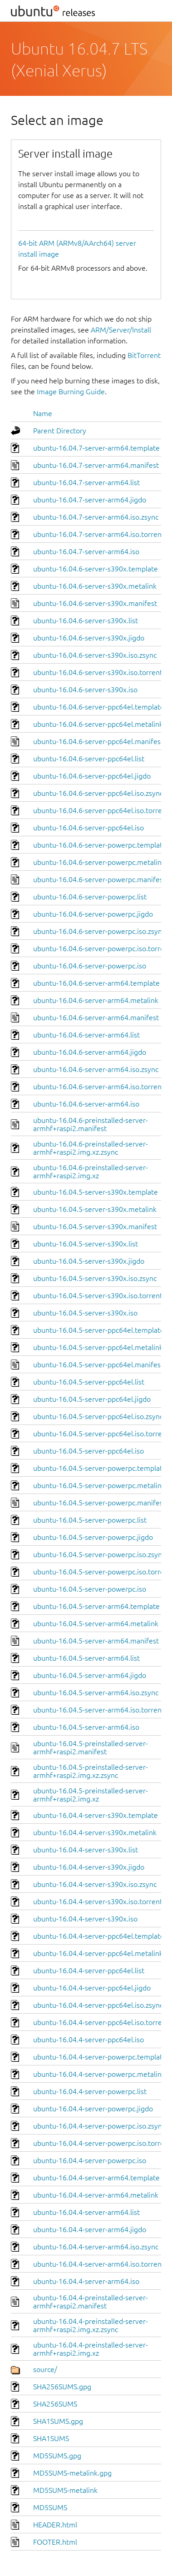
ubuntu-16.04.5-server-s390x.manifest (95, 1226)
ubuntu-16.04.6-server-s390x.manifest (95, 603)
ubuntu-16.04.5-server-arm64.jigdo (89, 1675)
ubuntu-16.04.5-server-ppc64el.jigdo (92, 1399)
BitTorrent (144, 355)
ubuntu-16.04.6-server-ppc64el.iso (88, 828)
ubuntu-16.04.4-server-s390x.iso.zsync (95, 1884)
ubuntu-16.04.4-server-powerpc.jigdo (93, 2108)
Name (42, 413)
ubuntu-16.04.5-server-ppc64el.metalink (98, 1347)
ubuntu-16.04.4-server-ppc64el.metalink (98, 1953)
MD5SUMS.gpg (57, 2456)
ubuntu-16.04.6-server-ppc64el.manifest (98, 741)
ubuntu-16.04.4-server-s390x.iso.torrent (97, 1901)
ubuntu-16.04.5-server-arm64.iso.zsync (95, 1692)
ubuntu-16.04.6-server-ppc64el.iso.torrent (101, 810)
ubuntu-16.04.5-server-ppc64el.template (98, 1330)
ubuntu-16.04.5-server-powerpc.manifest (99, 1503)
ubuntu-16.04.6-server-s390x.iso (85, 689)
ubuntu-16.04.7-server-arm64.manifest (96, 465)
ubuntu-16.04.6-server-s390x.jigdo (88, 638)
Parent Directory (59, 431)
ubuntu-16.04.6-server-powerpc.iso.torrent (102, 948)
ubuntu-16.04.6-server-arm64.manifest (96, 1017)
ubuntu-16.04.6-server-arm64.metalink (95, 1000)
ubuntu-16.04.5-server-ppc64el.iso (88, 1451)
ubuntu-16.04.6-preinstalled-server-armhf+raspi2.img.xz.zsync (90, 1148)
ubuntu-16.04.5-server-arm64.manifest (96, 1641)
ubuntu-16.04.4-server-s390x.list (85, 1850)
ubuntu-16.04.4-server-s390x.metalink (95, 1832)
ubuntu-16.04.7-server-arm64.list (86, 482)
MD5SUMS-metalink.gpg (72, 2473)
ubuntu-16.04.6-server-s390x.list (85, 620)
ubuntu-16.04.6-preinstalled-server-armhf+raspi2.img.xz (90, 1171)
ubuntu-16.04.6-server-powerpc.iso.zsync (99, 931)
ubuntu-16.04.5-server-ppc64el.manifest (98, 1364)
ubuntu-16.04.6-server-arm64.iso (86, 1104)
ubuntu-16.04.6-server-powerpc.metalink (99, 862)
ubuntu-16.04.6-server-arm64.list (86, 1035)
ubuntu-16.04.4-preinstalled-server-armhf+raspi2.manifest (90, 2301)
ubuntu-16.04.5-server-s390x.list (85, 1244)
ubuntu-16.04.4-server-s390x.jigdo (88, 1867)
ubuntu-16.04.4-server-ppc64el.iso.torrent (101, 2022)
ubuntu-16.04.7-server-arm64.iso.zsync (95, 517)
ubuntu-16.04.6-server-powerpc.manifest (99, 879)
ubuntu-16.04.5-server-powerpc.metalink (99, 1485)
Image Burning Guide (71, 391)
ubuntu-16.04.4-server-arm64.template (96, 2178)
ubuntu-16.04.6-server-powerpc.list (90, 897)
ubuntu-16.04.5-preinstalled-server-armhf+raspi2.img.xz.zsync (90, 1771)
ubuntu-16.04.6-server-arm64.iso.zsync (95, 1069)
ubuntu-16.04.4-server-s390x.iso (85, 1919)
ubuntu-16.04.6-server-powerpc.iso (89, 966)
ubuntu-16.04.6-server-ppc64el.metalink (98, 724)
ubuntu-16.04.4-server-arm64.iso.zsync (95, 2247)
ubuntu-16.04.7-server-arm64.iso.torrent (98, 534)
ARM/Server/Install (121, 330)
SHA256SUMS (55, 2404)
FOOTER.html (55, 2542)
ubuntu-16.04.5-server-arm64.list (86, 1658)
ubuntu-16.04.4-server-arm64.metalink (95, 2195)
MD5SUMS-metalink (65, 2490)
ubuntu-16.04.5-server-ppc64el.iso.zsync (98, 1416)
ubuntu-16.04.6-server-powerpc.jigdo (93, 914)
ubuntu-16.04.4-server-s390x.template (95, 1815)
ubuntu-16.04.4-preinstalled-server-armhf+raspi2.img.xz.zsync (90, 2325)
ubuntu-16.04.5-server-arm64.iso (86, 1727)
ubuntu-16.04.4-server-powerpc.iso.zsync (99, 2126)
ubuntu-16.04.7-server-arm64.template (96, 448)
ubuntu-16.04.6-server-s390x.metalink (95, 586)
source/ (45, 2369)
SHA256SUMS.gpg (62, 2386)
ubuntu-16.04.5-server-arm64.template (96, 1606)
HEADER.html (55, 2525)
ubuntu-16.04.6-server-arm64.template (96, 983)
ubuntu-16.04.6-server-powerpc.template (100, 845)
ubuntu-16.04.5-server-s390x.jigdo (88, 1261)
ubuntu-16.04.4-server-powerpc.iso (89, 2160)
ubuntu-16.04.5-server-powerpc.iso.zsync (99, 1554)
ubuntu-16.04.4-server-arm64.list (86, 2212)
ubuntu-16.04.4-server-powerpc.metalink (99, 2074)
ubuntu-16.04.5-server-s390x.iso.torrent (97, 1295)
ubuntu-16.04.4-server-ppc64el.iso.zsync (98, 2005)
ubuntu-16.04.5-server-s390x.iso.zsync (95, 1278)
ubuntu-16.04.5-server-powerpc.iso (89, 1589)
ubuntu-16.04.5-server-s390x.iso (85, 1313)
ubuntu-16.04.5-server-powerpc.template (100, 1468)
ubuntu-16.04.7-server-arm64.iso (86, 551)
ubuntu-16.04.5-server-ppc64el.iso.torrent (101, 1433)
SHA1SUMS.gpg (58, 2421)
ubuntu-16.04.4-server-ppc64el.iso (88, 2039)
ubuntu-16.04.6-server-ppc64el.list (88, 758)
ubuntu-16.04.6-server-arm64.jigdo (89, 1052)
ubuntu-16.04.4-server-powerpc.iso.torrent (102, 2143)
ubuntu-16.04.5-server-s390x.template (95, 1192)
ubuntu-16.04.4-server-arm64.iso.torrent (98, 2264)
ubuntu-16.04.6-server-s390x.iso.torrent (97, 672)
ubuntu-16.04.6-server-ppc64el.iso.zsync (98, 793)
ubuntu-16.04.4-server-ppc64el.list (88, 1970)
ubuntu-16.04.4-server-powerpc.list (90, 2091)
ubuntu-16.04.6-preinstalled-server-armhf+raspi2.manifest (90, 1124)
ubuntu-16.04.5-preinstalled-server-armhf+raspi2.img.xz (90, 1795)
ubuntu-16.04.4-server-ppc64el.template (98, 1936)
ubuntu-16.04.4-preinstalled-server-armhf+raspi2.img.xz (90, 2349)
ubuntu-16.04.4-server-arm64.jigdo (89, 2229)
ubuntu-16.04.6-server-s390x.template (95, 569)
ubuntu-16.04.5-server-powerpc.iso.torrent (102, 1572)
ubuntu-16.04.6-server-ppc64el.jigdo (92, 776)
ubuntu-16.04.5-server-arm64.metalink (95, 1623)
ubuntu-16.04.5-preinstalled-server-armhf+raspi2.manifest (90, 1747)
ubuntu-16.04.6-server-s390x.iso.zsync (95, 655)
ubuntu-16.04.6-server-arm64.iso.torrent (98, 1086)
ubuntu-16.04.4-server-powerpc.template (100, 2057)
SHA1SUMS (51, 2438)
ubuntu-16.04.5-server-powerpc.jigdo (93, 1537)
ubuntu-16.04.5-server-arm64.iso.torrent (98, 1710)
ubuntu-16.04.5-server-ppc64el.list (88, 1382)
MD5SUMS (50, 2507)
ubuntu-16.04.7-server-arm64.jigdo (89, 500)
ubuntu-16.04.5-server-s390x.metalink (95, 1209)
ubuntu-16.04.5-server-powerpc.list (90, 1520)
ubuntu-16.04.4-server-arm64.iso (86, 2281)
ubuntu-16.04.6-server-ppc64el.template (98, 707)
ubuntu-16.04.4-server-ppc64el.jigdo (92, 1988)
